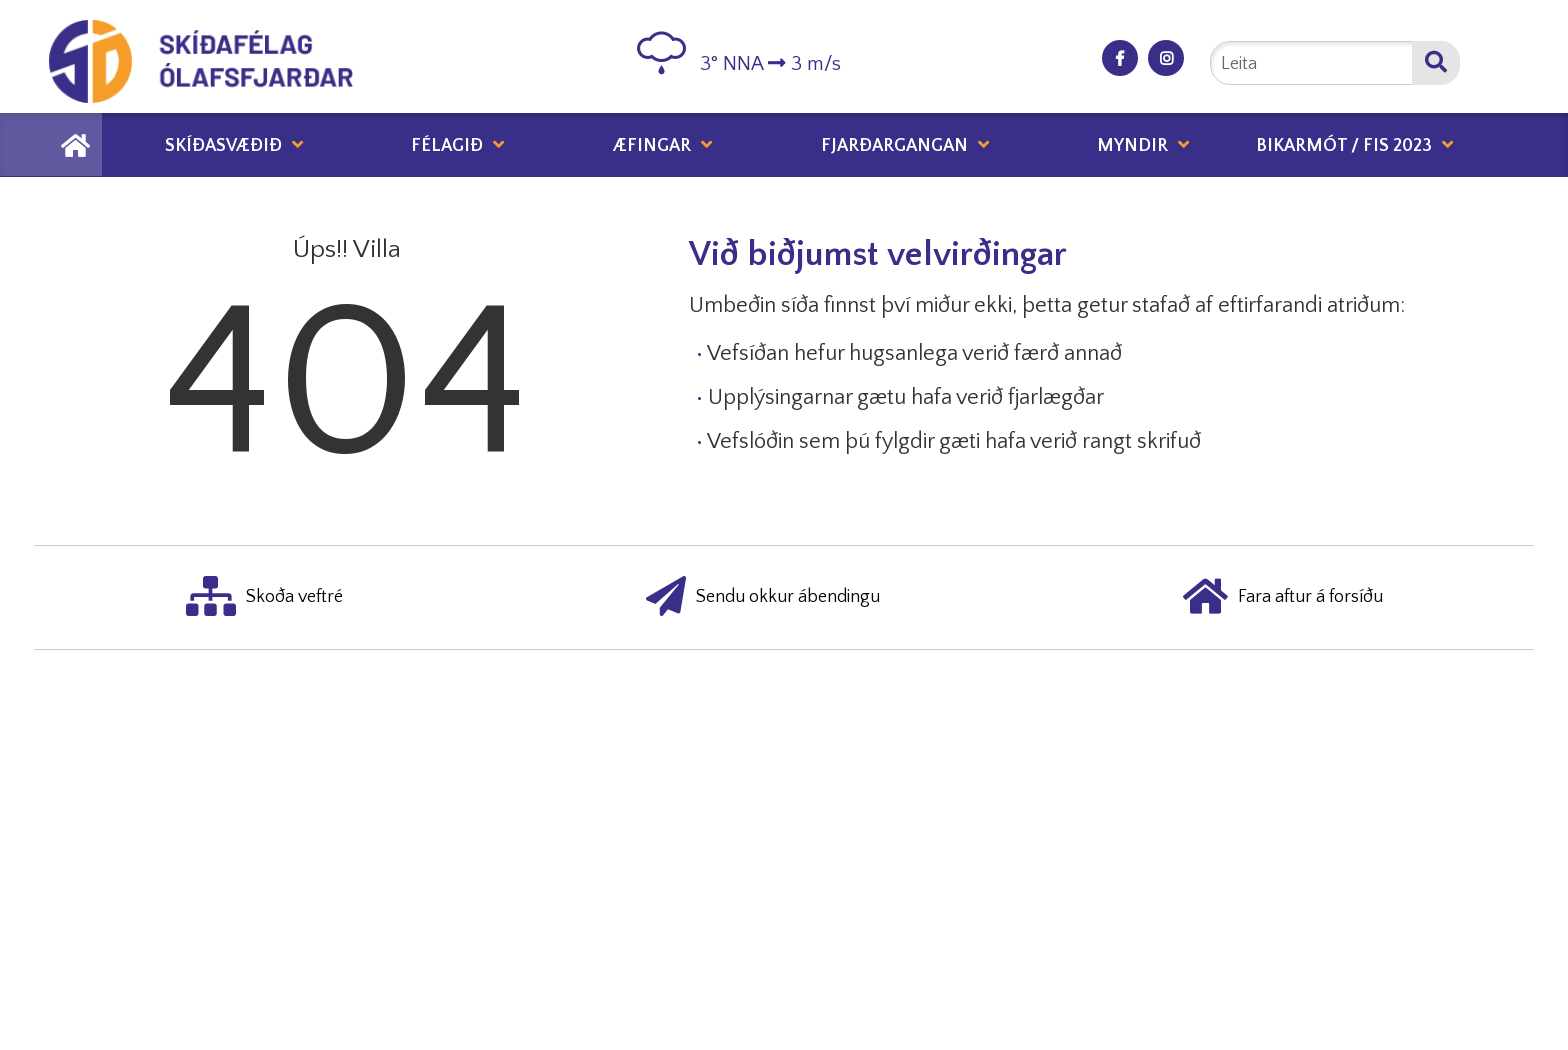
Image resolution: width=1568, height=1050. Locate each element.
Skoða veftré (264, 597)
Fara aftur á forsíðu (1283, 597)
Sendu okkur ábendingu (763, 597)
